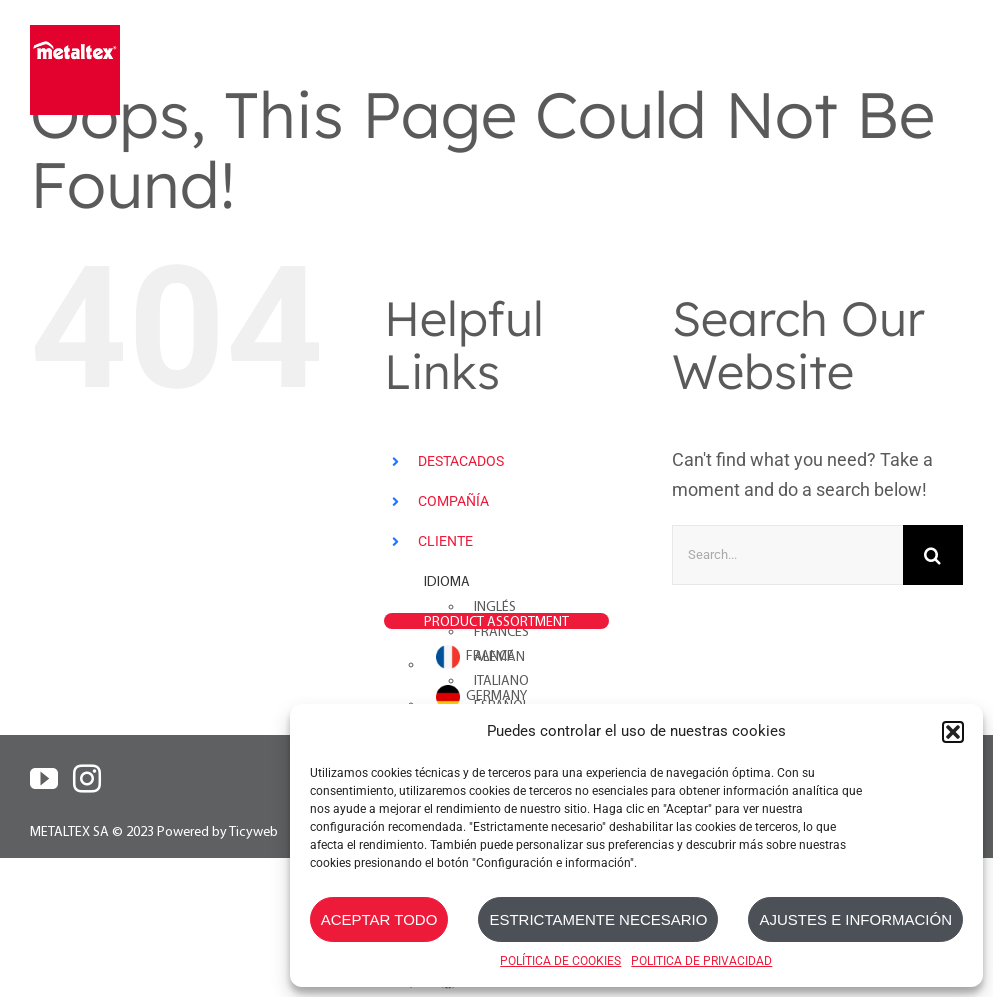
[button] (953, 732)
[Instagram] (87, 779)
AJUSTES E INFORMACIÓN (855, 919)
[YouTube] (44, 779)
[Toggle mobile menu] (950, 57)
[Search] (933, 555)
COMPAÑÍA (453, 501)
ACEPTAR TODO (379, 919)
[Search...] (787, 555)
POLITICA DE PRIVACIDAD (701, 961)
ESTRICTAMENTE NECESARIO (598, 919)
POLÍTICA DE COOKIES (560, 961)
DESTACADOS (461, 461)
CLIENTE (445, 541)
